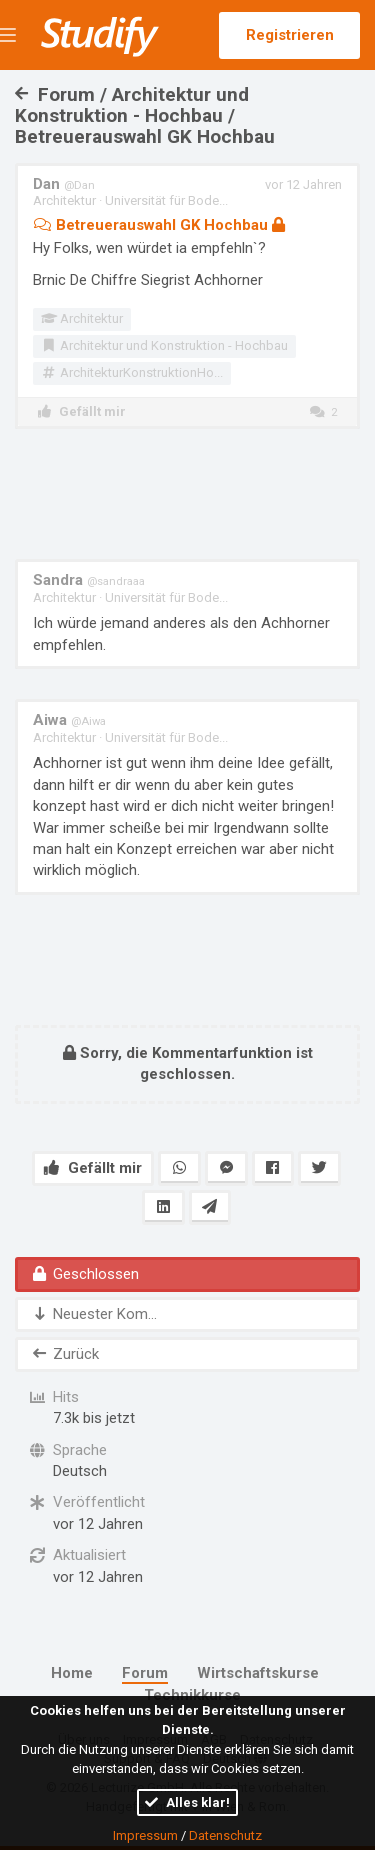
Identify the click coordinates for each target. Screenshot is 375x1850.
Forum (145, 1673)
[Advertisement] (188, 494)
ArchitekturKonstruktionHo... (132, 372)
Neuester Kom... (93, 1314)
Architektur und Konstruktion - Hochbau (164, 345)
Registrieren (290, 35)
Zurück (64, 1354)
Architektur (64, 200)
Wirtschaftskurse (258, 1673)
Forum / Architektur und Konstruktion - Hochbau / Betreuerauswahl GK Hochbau (145, 115)
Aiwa (69, 720)
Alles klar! (187, 1802)
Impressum (145, 1835)
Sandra (89, 580)
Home (72, 1673)
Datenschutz (225, 1835)
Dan (64, 184)
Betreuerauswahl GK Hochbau (159, 225)
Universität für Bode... (166, 200)
